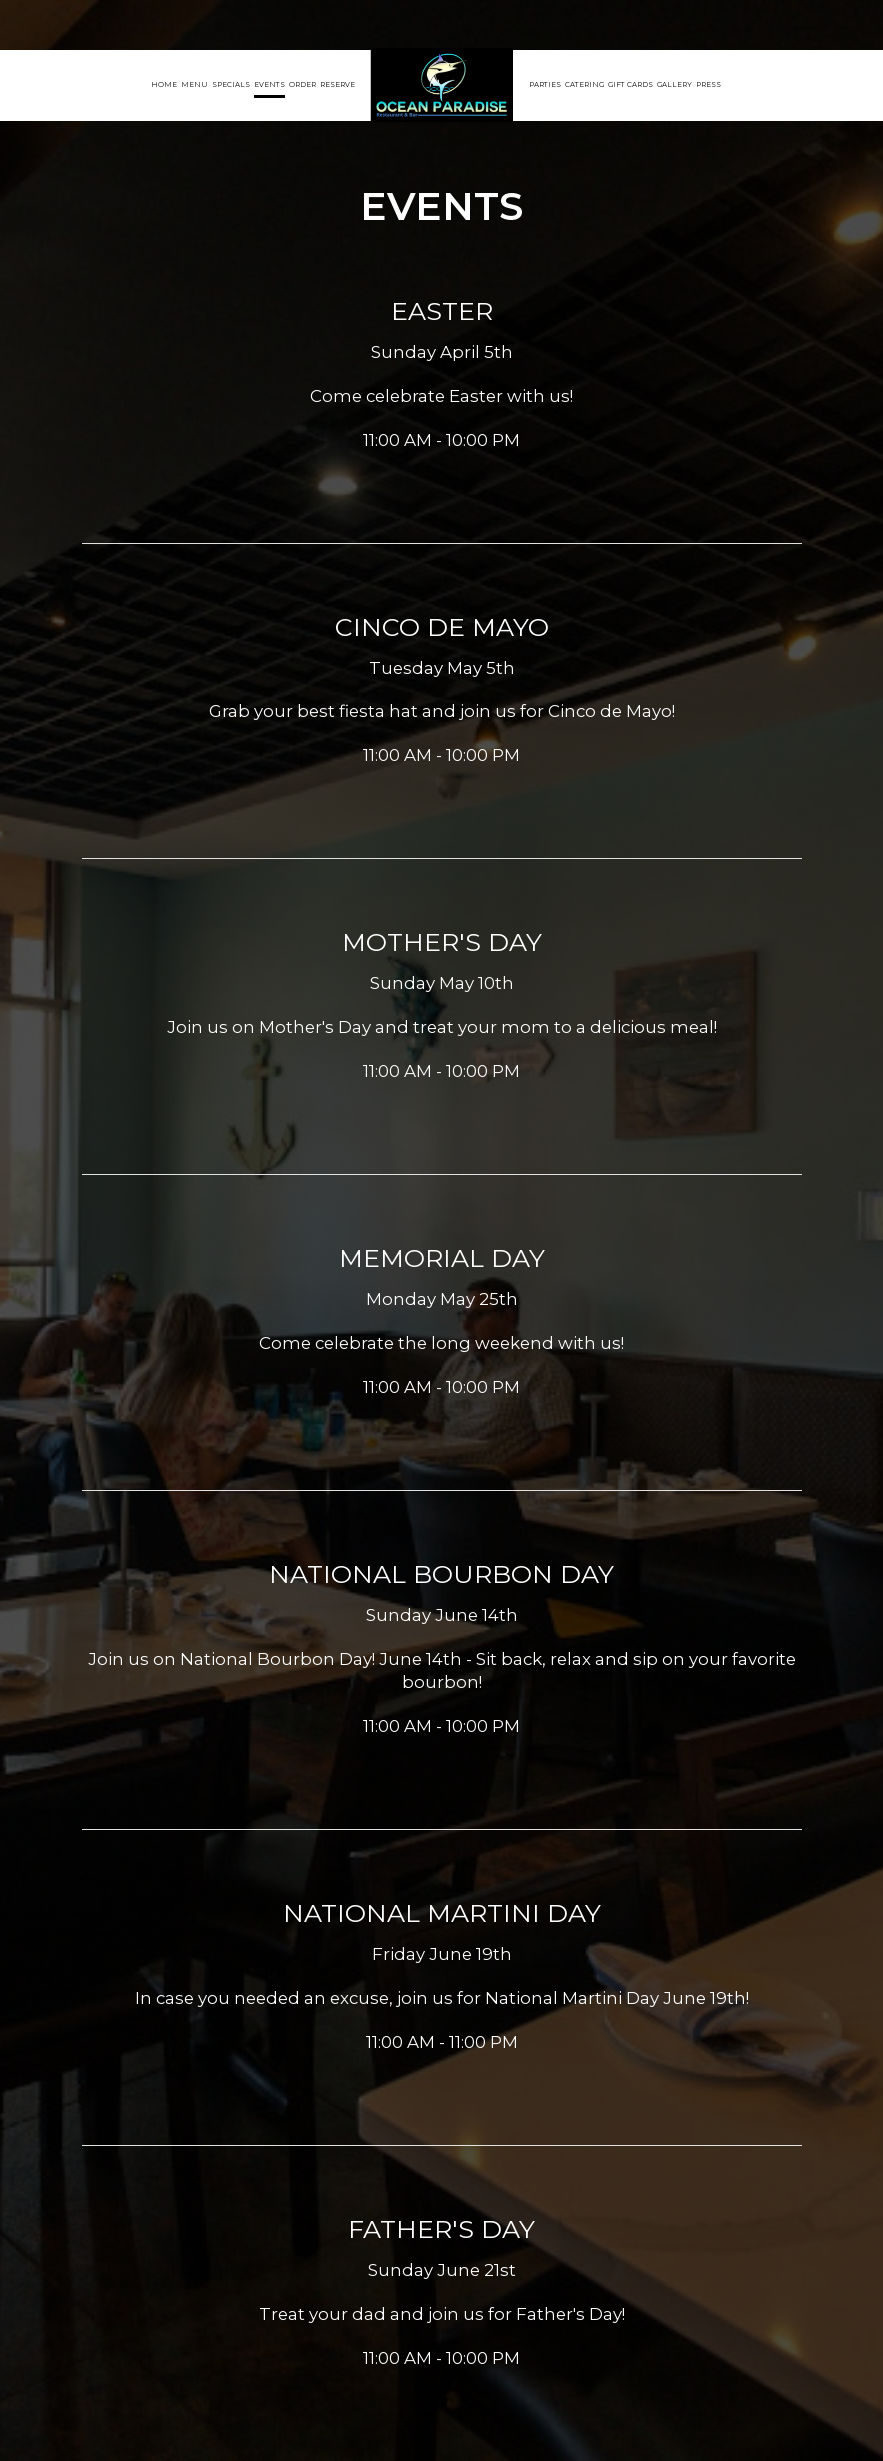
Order (302, 84)
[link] (442, 85)
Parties (545, 84)
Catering (584, 84)
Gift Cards (630, 84)
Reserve (337, 84)
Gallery (674, 84)
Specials (231, 84)
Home (164, 84)
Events (269, 84)
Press (708, 84)
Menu (194, 84)
